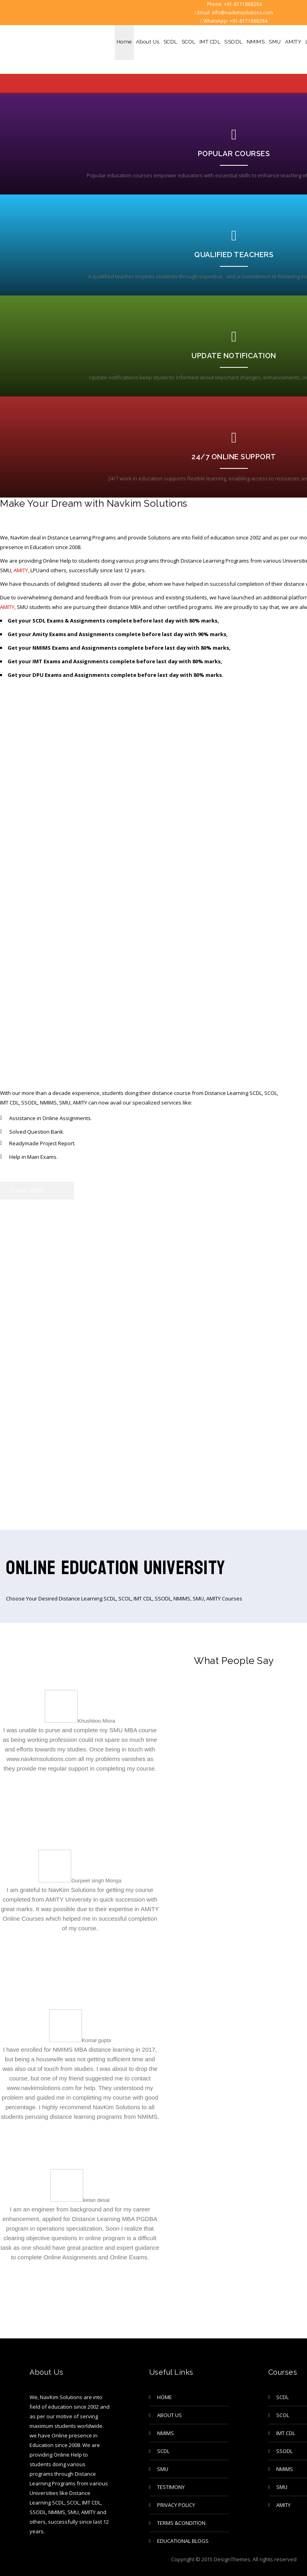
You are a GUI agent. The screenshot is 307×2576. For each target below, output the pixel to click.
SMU (275, 42)
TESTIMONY (171, 2487)
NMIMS (256, 42)
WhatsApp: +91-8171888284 (233, 21)
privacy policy (176, 2505)
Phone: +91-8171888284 (234, 4)
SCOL (188, 42)
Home (124, 42)
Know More (27, 1190)
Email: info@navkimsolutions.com (234, 12)
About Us (147, 42)
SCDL (170, 42)
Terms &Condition (181, 2522)
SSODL (233, 42)
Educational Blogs (183, 2540)
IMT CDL (210, 42)
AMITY (293, 42)
